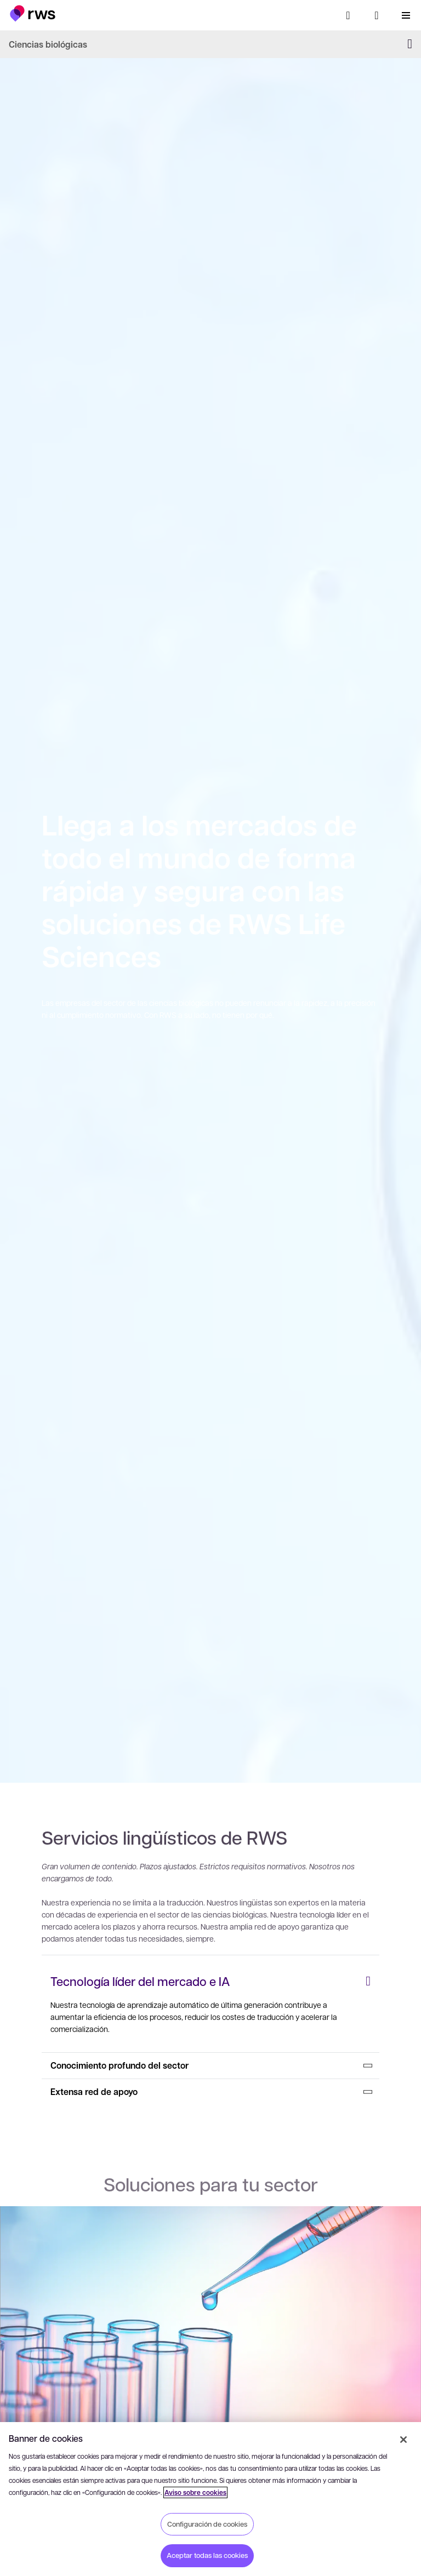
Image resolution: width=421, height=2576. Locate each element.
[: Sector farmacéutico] (210, 2356)
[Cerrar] (403, 2440)
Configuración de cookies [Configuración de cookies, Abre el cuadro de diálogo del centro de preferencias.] (207, 2524)
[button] (32, 13)
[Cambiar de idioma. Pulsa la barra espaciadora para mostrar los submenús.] (376, 15)
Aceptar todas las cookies (207, 2555)
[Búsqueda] (348, 15)
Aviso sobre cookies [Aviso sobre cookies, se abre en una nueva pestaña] (195, 2492)
